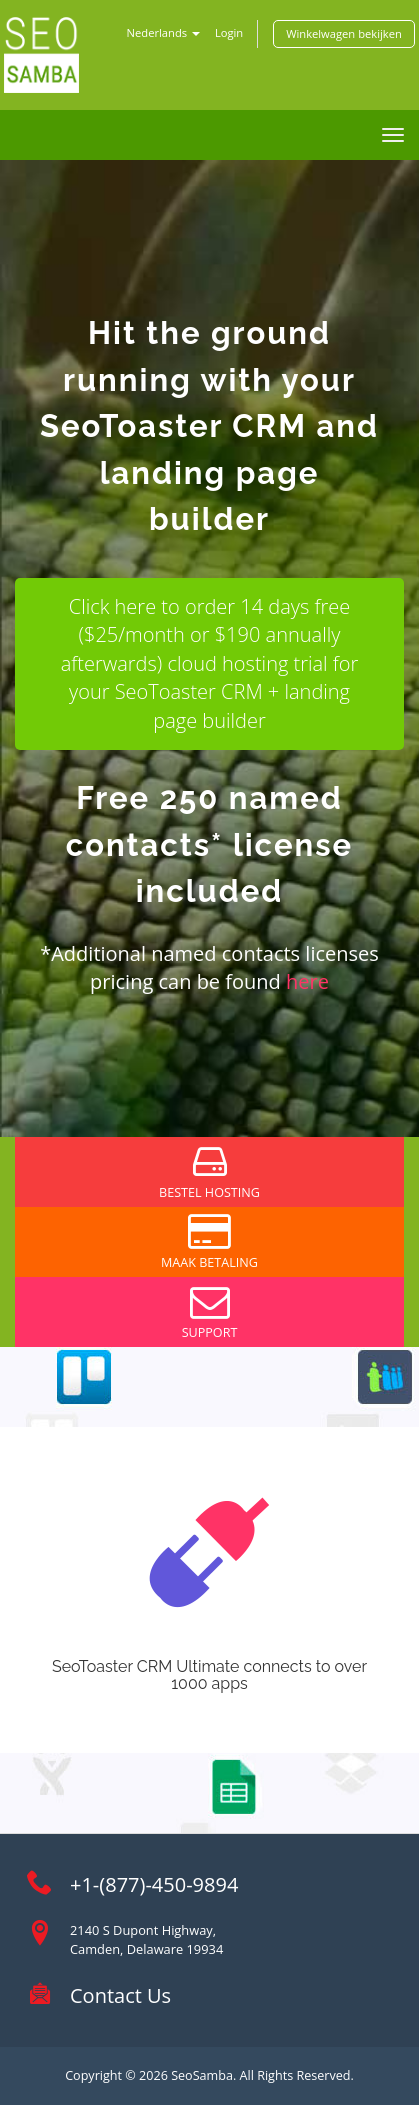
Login (229, 32)
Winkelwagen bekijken (344, 33)
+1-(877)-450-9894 (154, 1884)
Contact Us (120, 1995)
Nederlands (163, 32)
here (307, 981)
